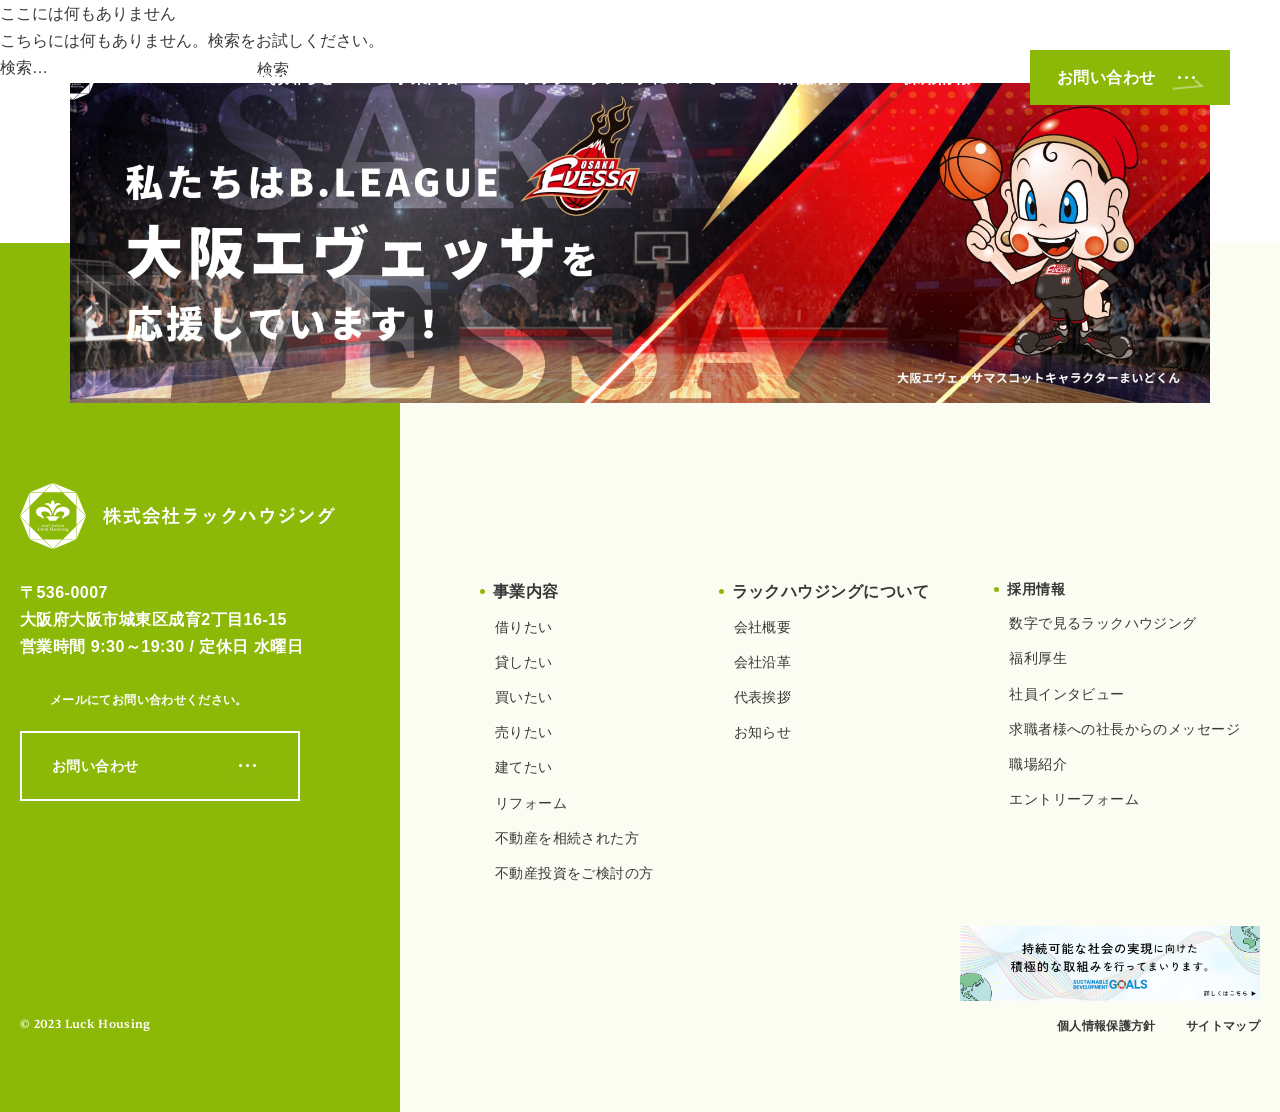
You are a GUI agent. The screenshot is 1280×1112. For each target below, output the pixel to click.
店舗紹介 (811, 77)
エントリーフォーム (1074, 799)
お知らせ (302, 77)
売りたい (524, 732)
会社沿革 (763, 662)
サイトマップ (1223, 1026)
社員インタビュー (1066, 694)
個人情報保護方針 (1106, 1026)
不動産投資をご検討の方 (574, 873)
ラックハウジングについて (619, 77)
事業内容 (427, 77)
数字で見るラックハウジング (1102, 623)
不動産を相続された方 (567, 838)
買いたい (524, 697)
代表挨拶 (763, 697)
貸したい (524, 662)
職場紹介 (1038, 764)
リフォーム (531, 803)
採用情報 (937, 77)
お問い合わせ (1130, 77)
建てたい (524, 767)
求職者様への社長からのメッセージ (1124, 729)
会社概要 (763, 627)
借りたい (524, 627)
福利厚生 (1038, 658)
